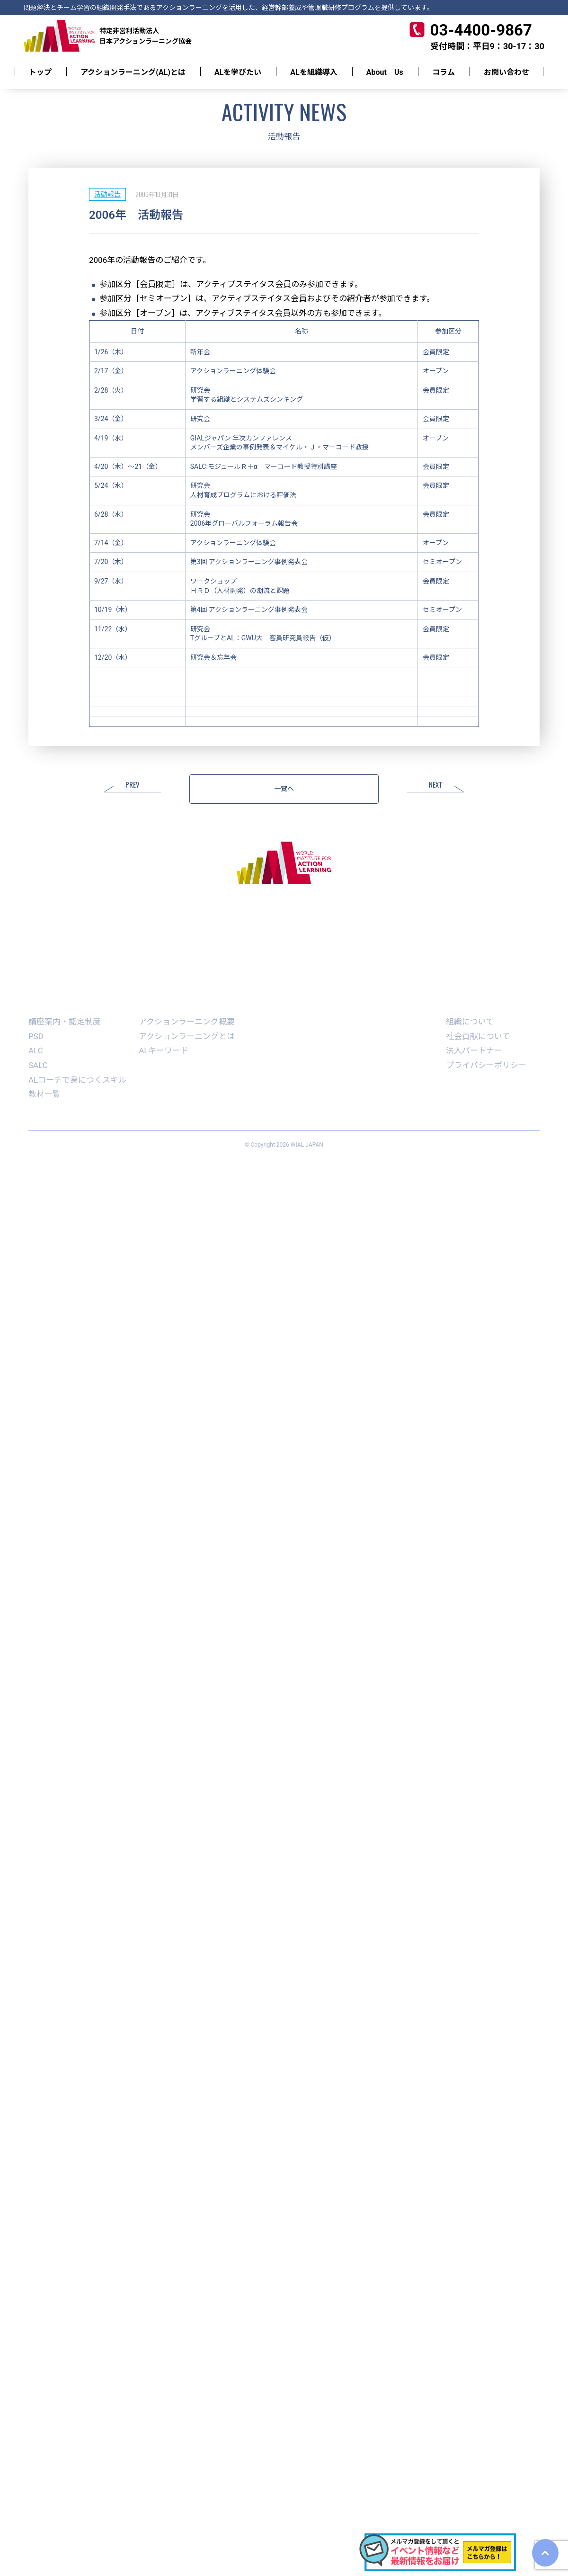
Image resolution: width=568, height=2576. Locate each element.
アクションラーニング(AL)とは (133, 72)
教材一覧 (44, 1094)
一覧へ (284, 788)
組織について (470, 1021)
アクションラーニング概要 (187, 1021)
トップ (40, 72)
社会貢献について (478, 1036)
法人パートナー (474, 1050)
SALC (38, 1065)
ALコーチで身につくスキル (77, 1080)
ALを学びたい (237, 72)
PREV (132, 784)
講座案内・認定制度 (64, 1021)
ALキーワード (163, 1050)
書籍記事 (381, 1002)
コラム (443, 72)
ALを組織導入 (313, 72)
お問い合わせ (506, 72)
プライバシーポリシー (486, 1065)
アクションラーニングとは (187, 1036)
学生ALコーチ (288, 1002)
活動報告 (107, 194)
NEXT (435, 784)
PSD (36, 1036)
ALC (35, 1050)
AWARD (339, 1002)
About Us (384, 72)
